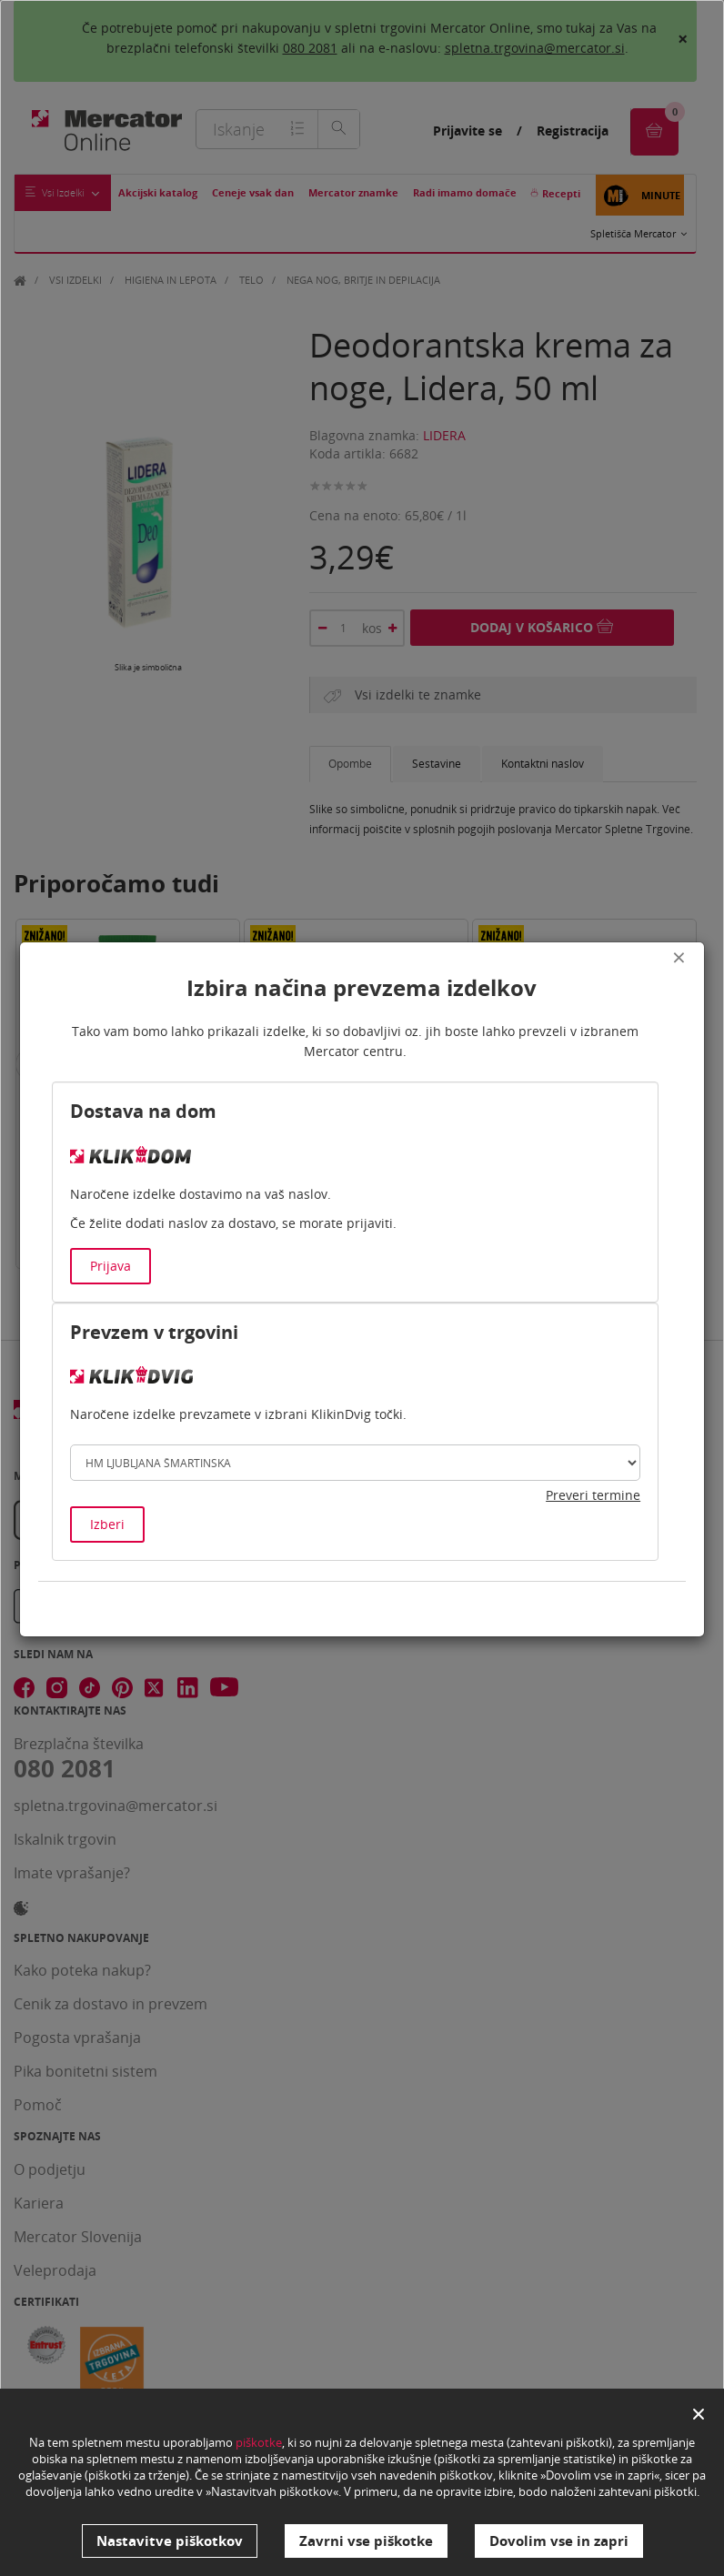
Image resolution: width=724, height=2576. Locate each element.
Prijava (110, 1265)
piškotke (259, 2444)
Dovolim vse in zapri (558, 2540)
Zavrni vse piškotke (366, 2540)
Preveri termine (593, 1495)
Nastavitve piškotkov (169, 2540)
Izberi (107, 1524)
